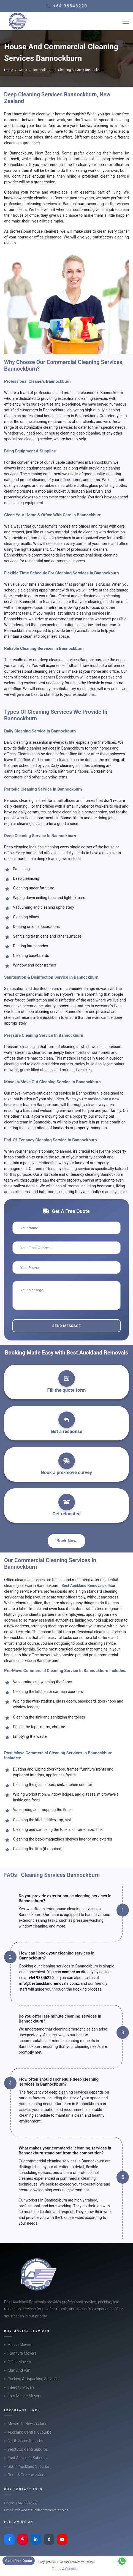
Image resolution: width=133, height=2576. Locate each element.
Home (8, 70)
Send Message (66, 1326)
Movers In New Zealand (27, 2424)
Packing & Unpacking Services (33, 2379)
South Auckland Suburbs (28, 2466)
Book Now (66, 1540)
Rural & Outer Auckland (27, 2475)
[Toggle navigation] (126, 21)
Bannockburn (42, 70)
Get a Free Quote (18, 2561)
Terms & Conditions (67, 2569)
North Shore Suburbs (25, 2441)
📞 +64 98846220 (66, 6)
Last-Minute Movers (24, 2396)
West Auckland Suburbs (28, 2449)
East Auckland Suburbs (27, 2458)
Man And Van (19, 2370)
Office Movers (19, 2362)
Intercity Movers (21, 2387)
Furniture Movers (22, 2353)
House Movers (20, 2344)
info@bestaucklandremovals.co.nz (49, 1983)
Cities (23, 70)
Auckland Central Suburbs (29, 2432)
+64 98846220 (41, 1977)
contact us (71, 1972)
